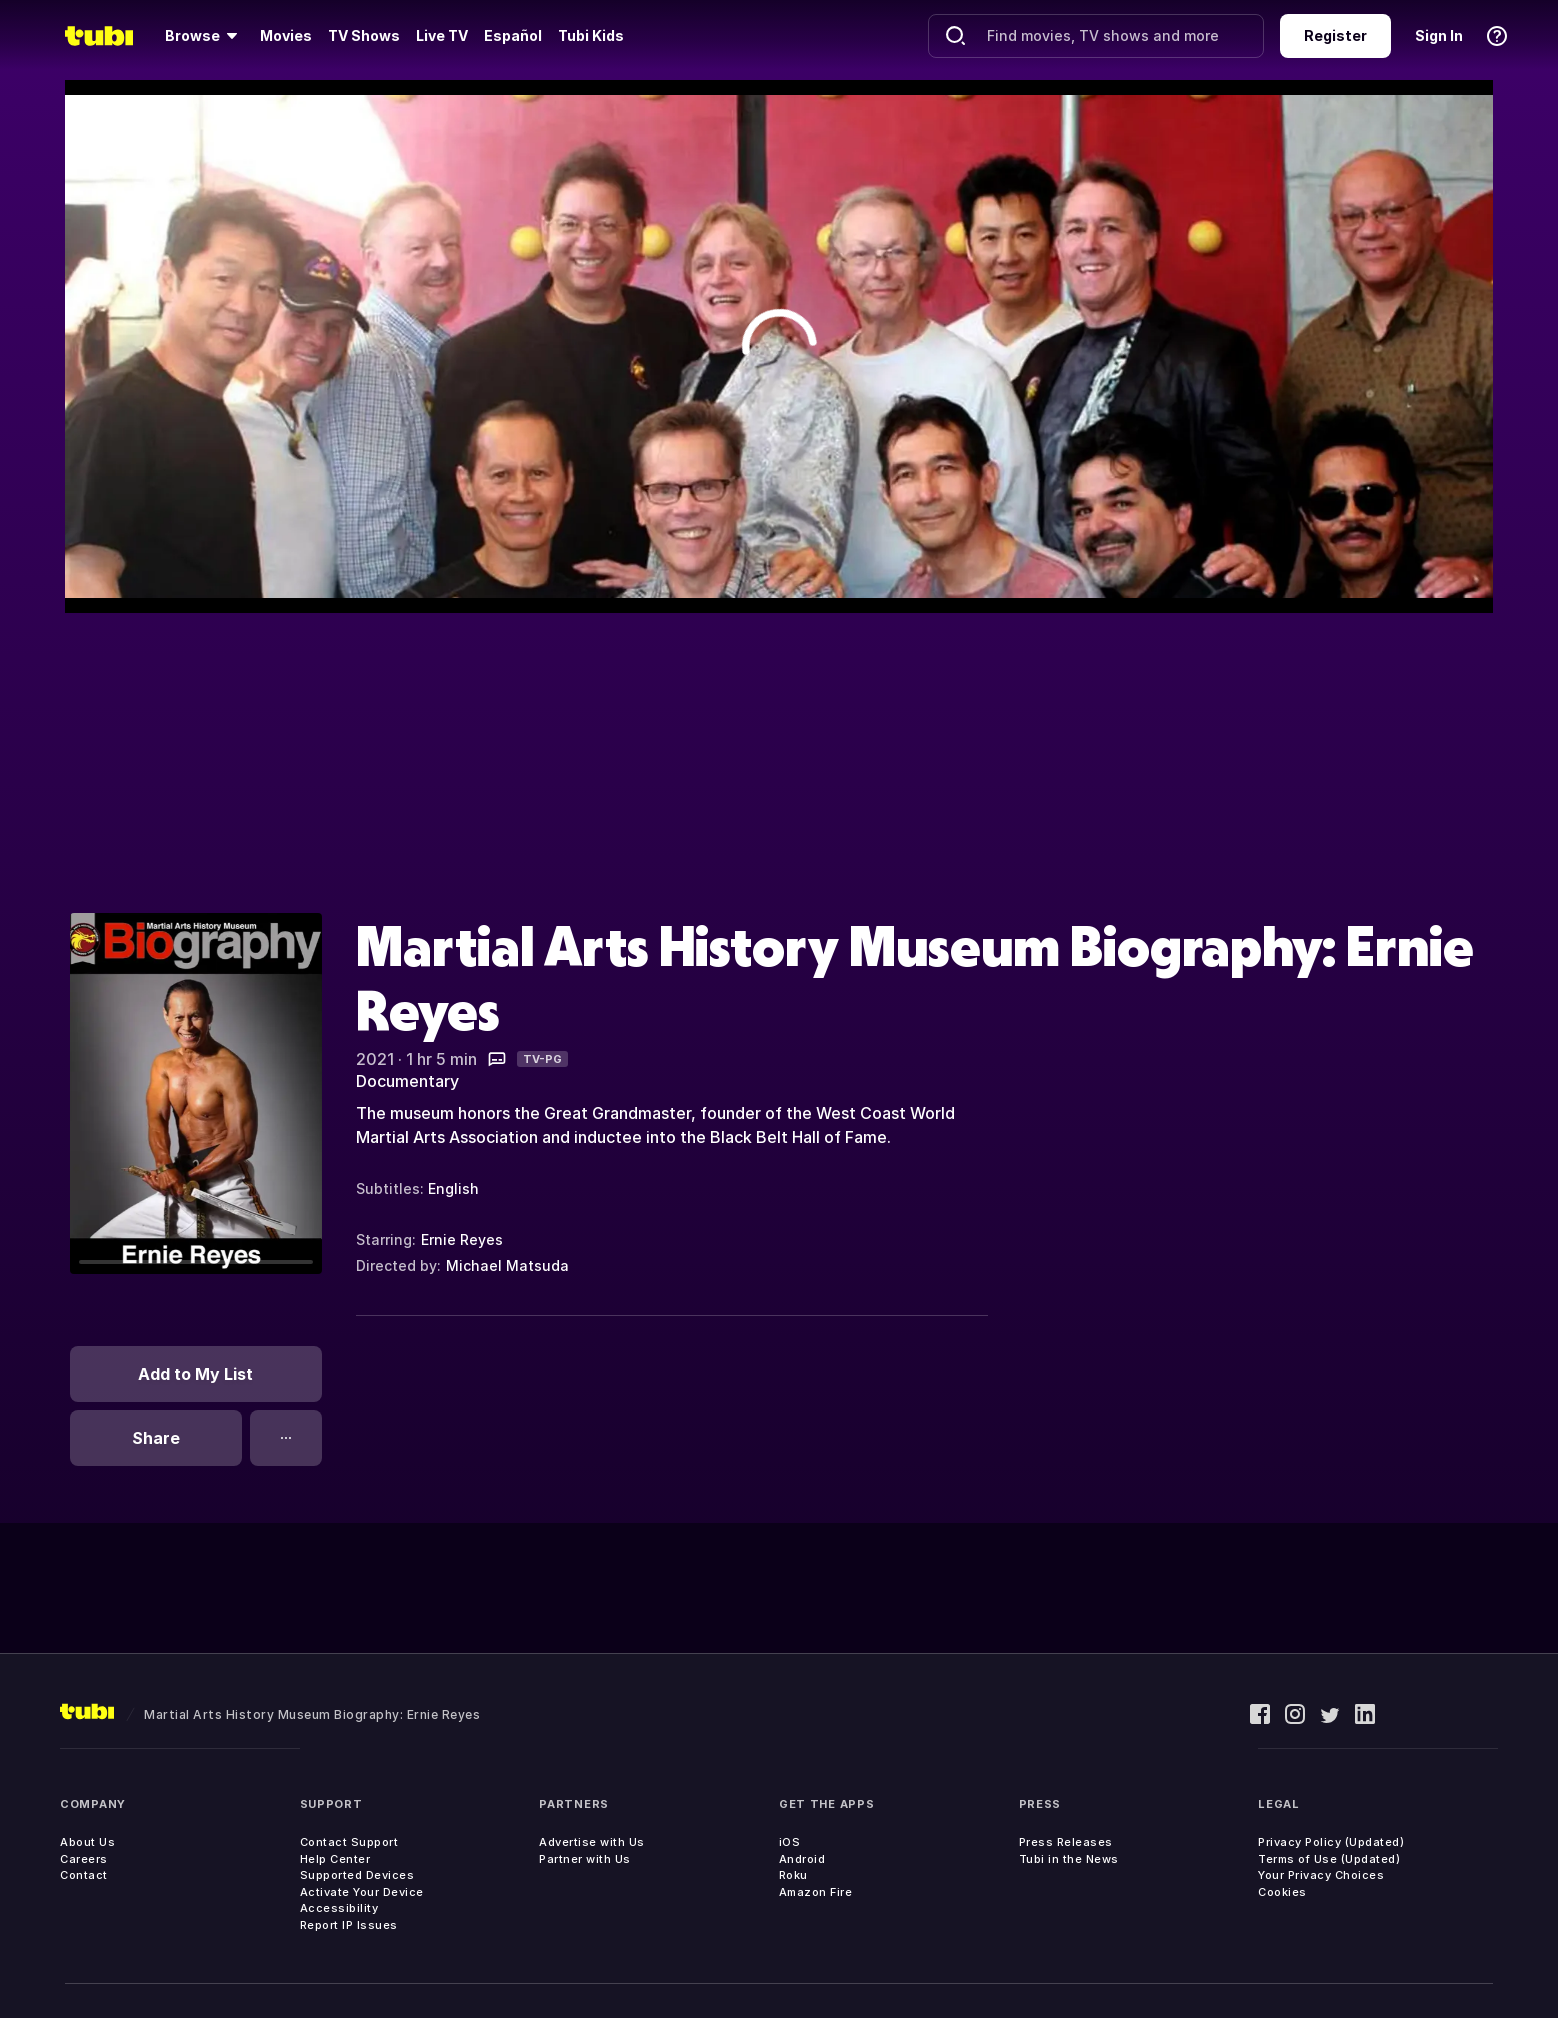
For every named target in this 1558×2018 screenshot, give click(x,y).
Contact (84, 1875)
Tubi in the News (1069, 1859)
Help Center (335, 1859)
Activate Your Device (362, 1892)
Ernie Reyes (462, 1239)
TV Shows (364, 35)
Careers (84, 1859)
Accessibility (339, 1908)
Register (1335, 35)
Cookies (1282, 1892)
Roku (793, 1875)
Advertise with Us (592, 1842)
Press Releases (1066, 1842)
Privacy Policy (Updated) (1331, 1842)
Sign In (1439, 35)
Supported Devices (357, 1875)
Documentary (407, 1081)
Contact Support (349, 1842)
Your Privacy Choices (1321, 1875)
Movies (286, 35)
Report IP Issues (349, 1925)
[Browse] (204, 36)
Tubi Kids (591, 35)
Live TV (442, 35)
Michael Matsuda (507, 1265)
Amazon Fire (816, 1892)
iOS (790, 1842)
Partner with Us (585, 1859)
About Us (87, 1842)
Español (513, 35)
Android (802, 1859)
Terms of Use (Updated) (1329, 1859)
